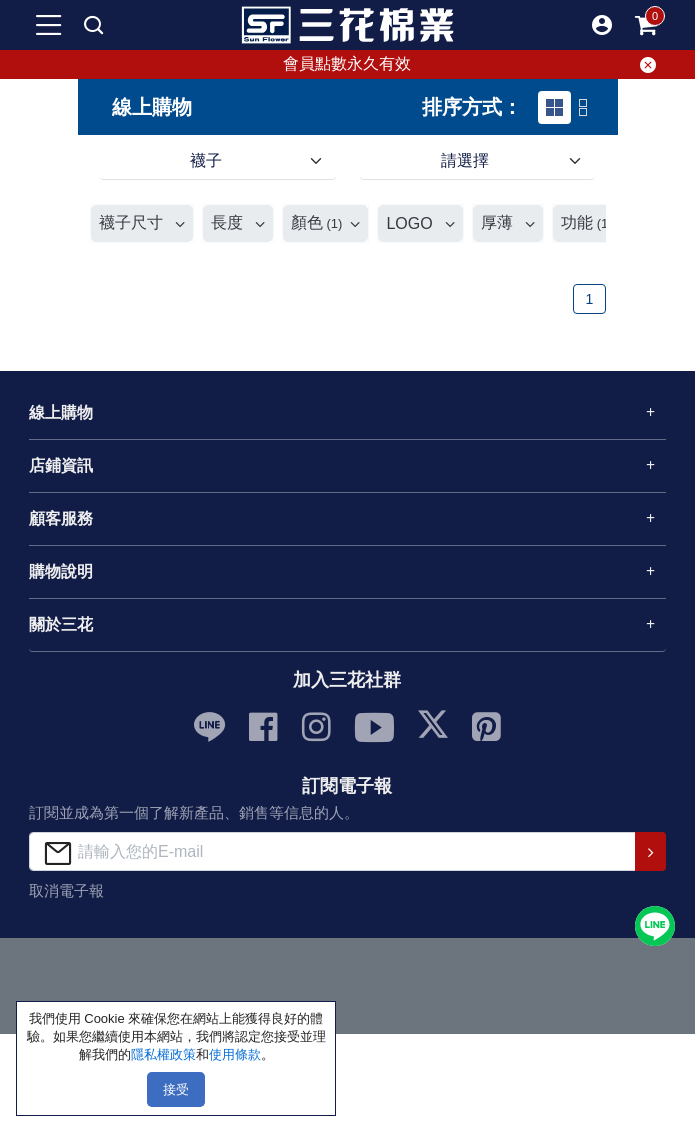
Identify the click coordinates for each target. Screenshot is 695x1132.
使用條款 (235, 1054)
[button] (602, 25)
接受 (176, 1089)
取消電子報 (66, 890)
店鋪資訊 (61, 465)
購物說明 (61, 571)
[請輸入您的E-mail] (332, 851)
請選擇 (465, 160)
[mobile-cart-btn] (646, 25)
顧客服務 (61, 518)
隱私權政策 (163, 1054)
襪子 (206, 160)
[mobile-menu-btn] (49, 25)
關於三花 (61, 624)
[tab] (554, 107)
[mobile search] (93, 25)
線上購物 (61, 412)
